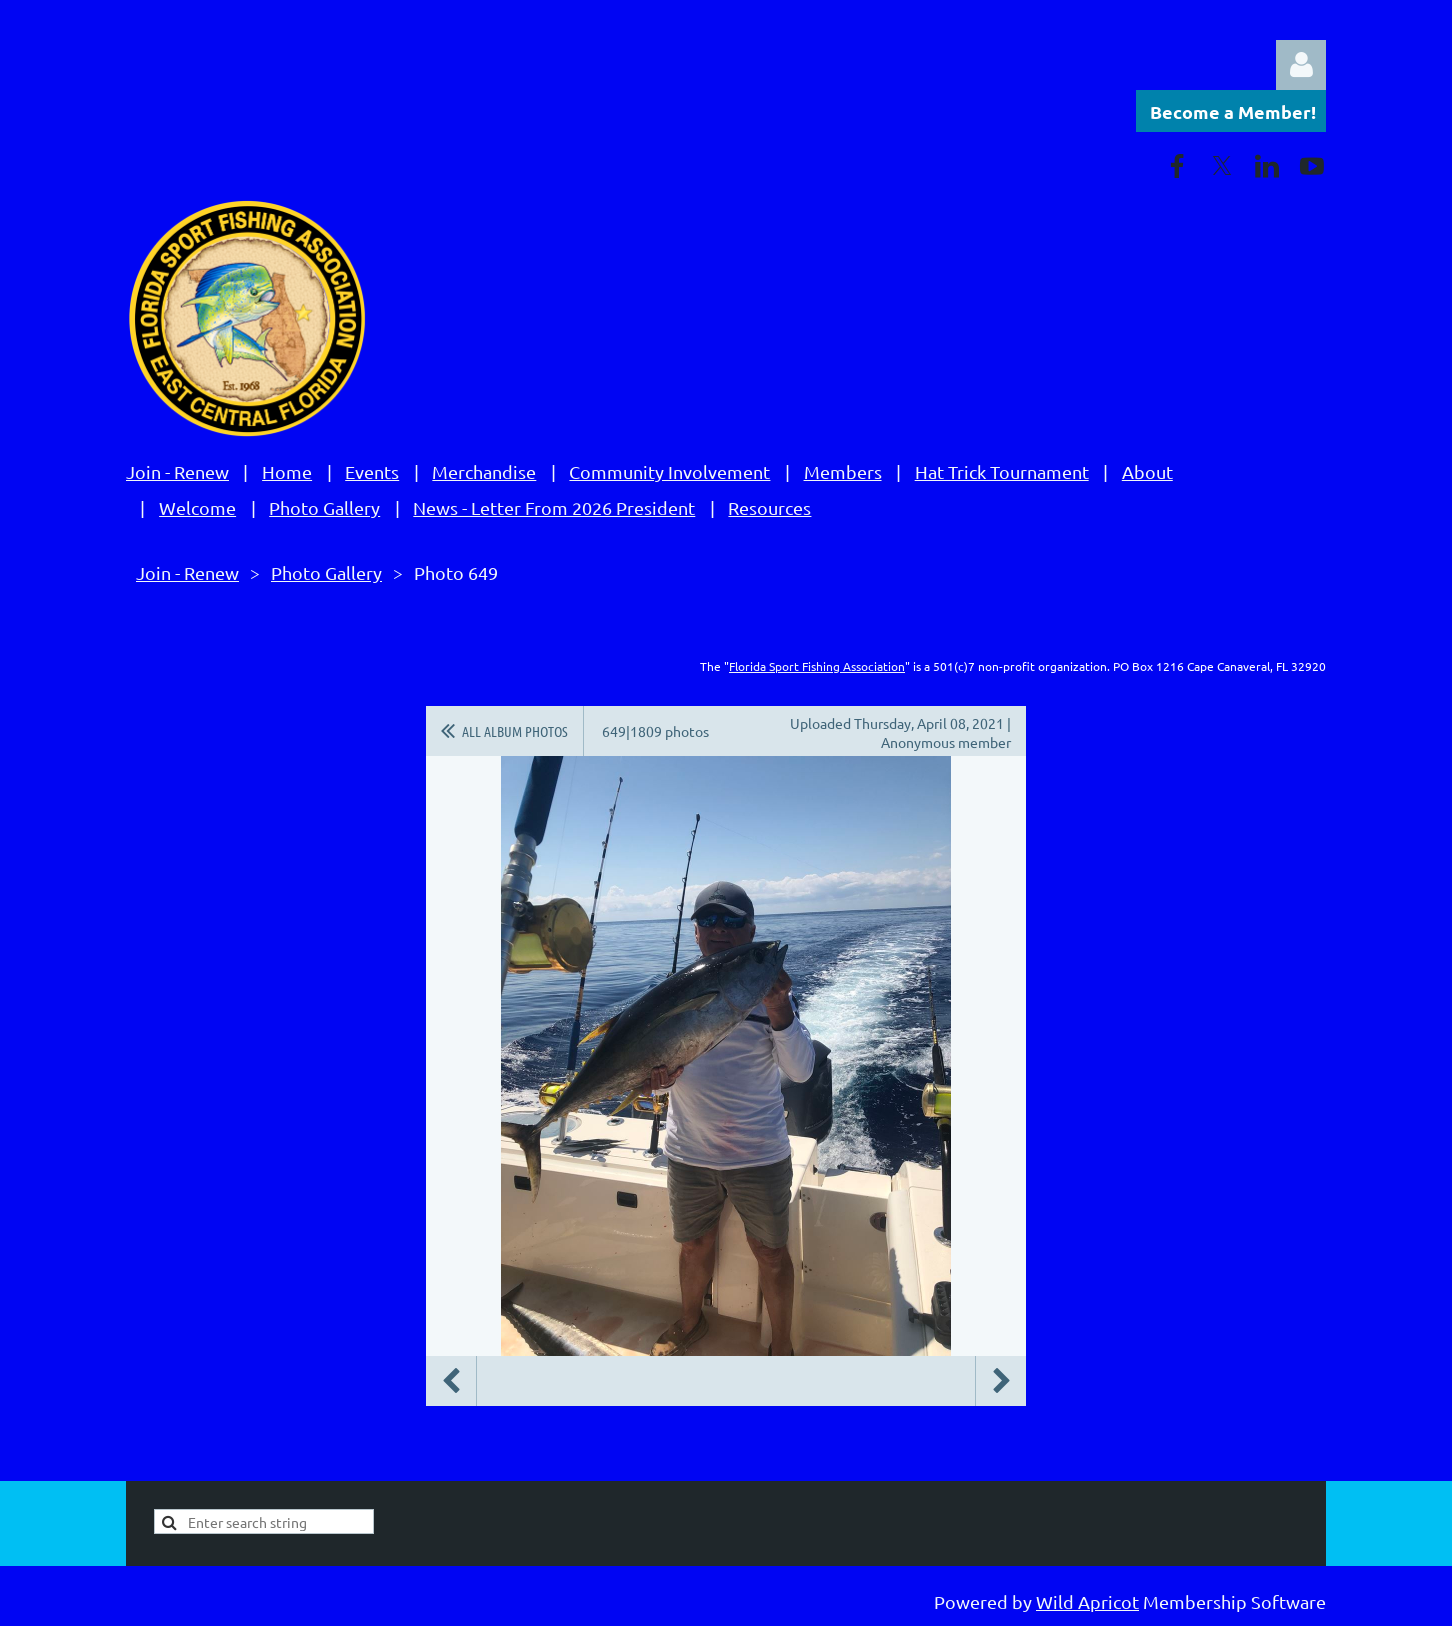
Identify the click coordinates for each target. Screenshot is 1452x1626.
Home (287, 471)
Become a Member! (1233, 111)
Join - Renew (177, 471)
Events (372, 471)
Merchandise (484, 471)
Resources (769, 507)
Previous (451, 1381)
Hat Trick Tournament (1002, 471)
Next (1001, 1381)
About (1147, 471)
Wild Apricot (1087, 1601)
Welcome (197, 507)
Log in (1301, 65)
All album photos (515, 731)
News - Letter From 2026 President (554, 507)
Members (843, 471)
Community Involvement (669, 471)
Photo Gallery (324, 507)
